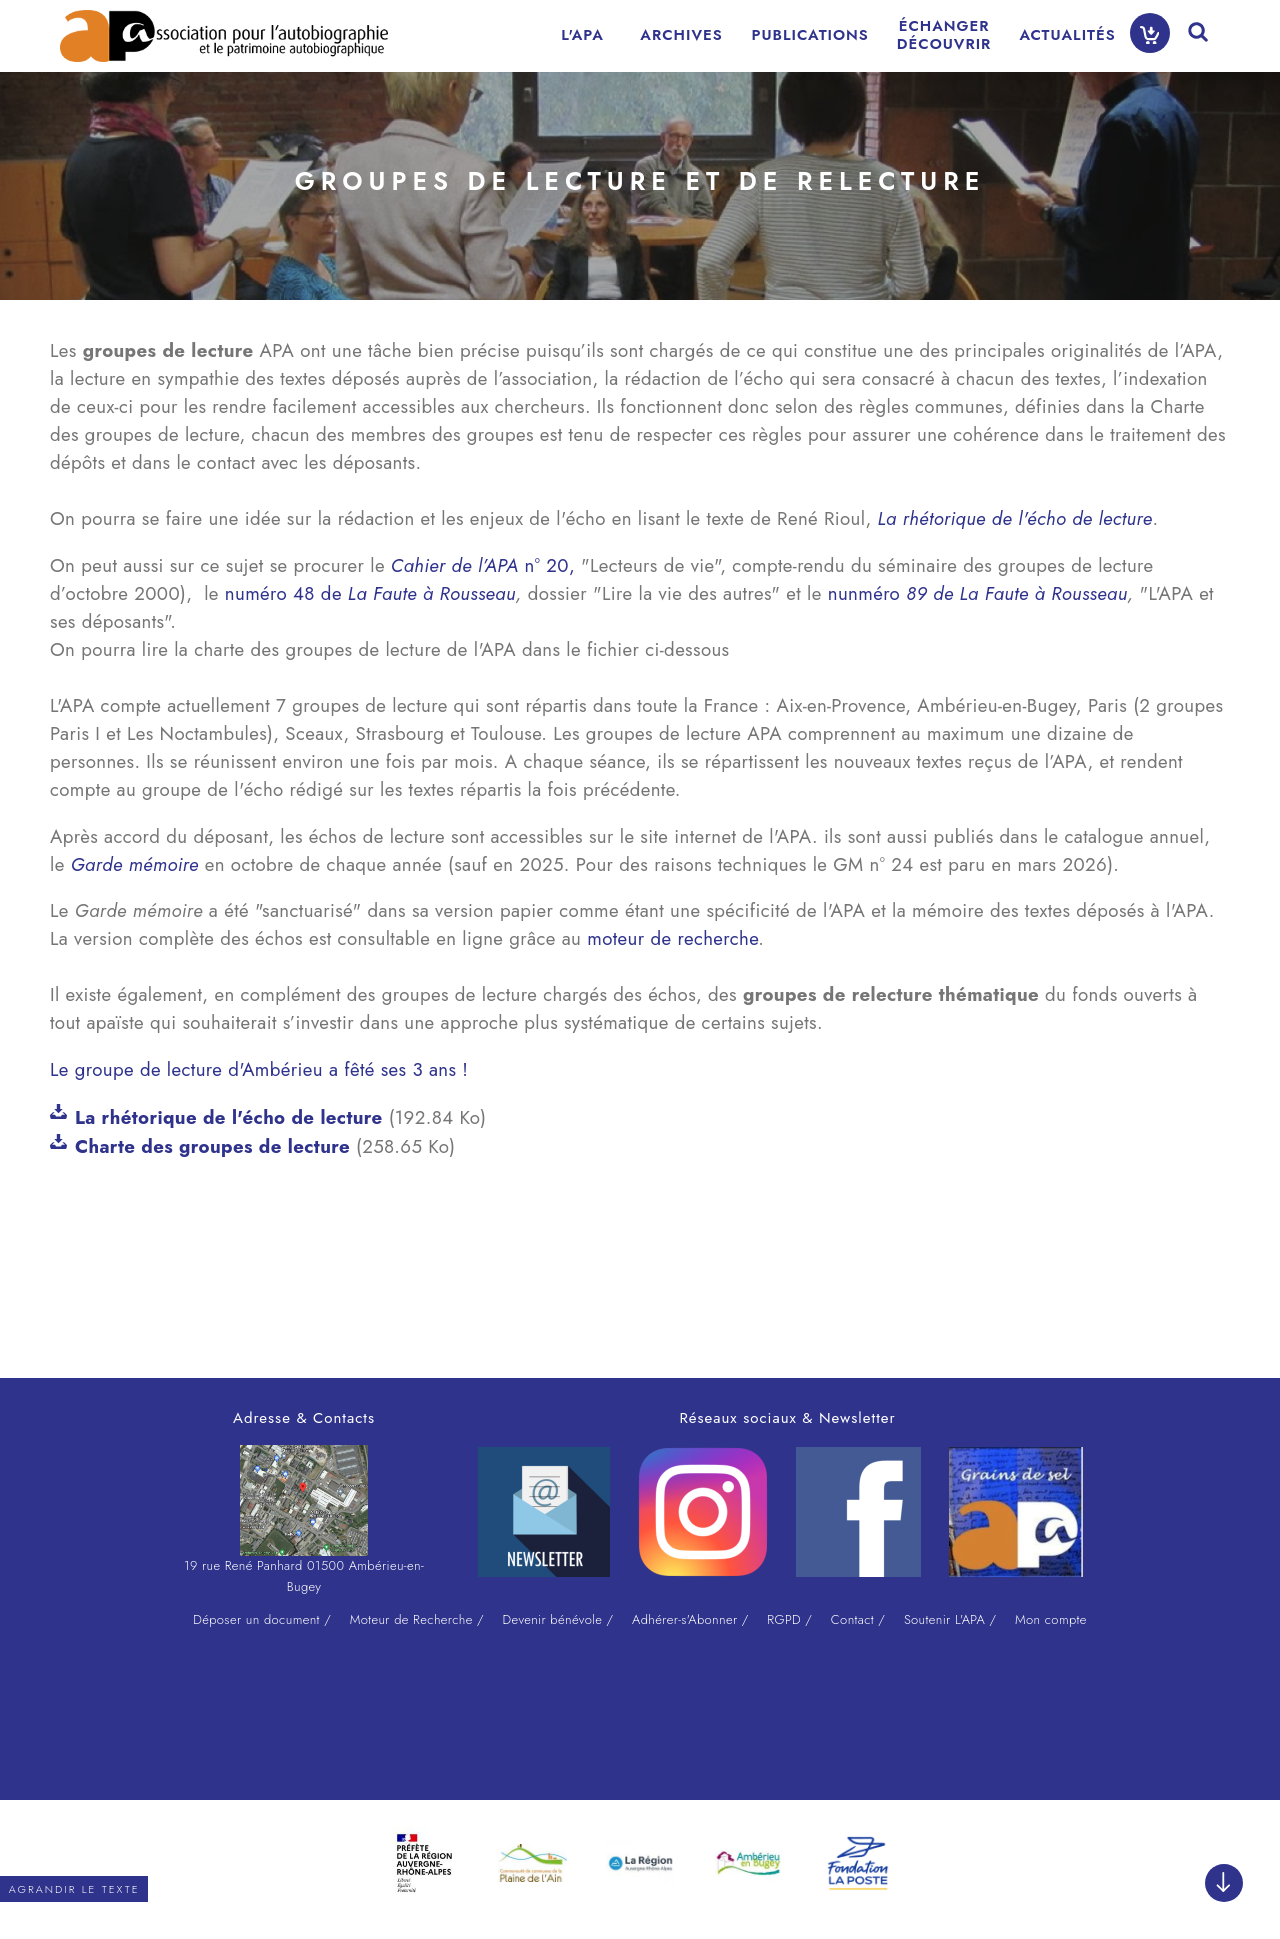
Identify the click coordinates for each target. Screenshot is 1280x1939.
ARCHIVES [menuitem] (681, 35)
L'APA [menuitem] (582, 35)
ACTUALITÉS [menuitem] (1067, 35)
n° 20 (544, 565)
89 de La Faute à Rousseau (1016, 593)
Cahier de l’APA (455, 565)
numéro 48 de (370, 593)
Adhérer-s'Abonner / (690, 1619)
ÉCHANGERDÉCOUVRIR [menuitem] (944, 35)
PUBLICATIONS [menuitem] (810, 35)
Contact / (858, 1619)
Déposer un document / (262, 1619)
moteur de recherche (672, 938)
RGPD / (789, 1619)
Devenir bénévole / (558, 1619)
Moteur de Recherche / (417, 1619)
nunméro (867, 593)
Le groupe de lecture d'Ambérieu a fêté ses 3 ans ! (262, 1069)
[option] (424, 1863)
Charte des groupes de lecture (212, 1146)
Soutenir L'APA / (950, 1619)
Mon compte (1051, 1619)
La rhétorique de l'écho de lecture (229, 1117)
